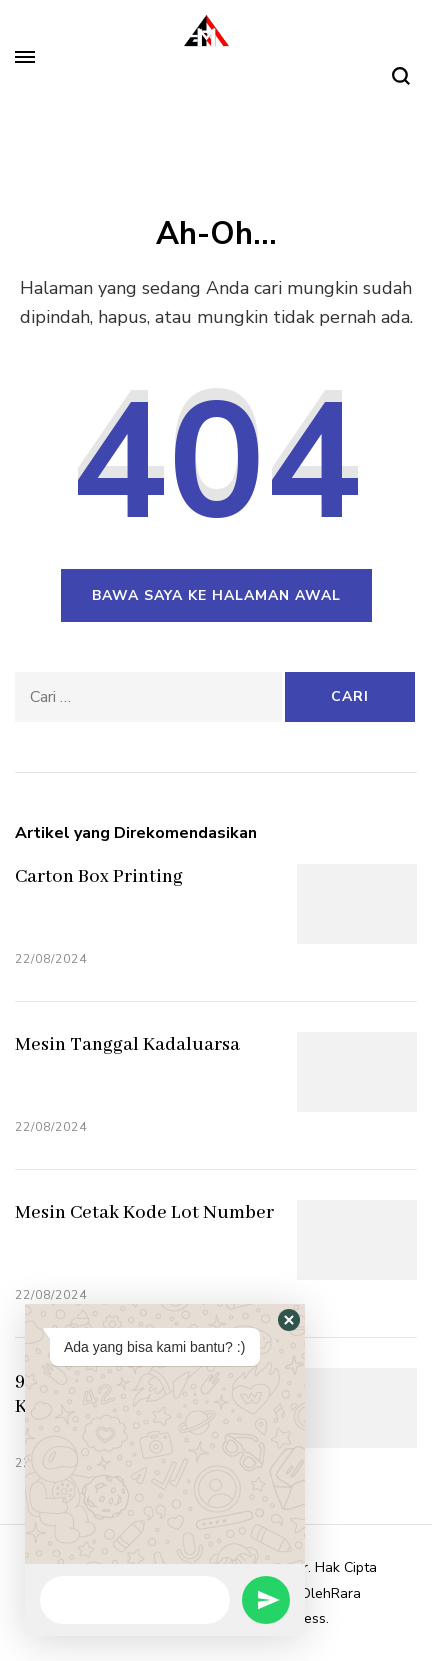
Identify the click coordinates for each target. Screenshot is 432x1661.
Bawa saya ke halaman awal (216, 595)
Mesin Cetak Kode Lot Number (144, 1213)
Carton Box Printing (99, 877)
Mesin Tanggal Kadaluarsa (127, 1045)
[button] (289, 1320)
